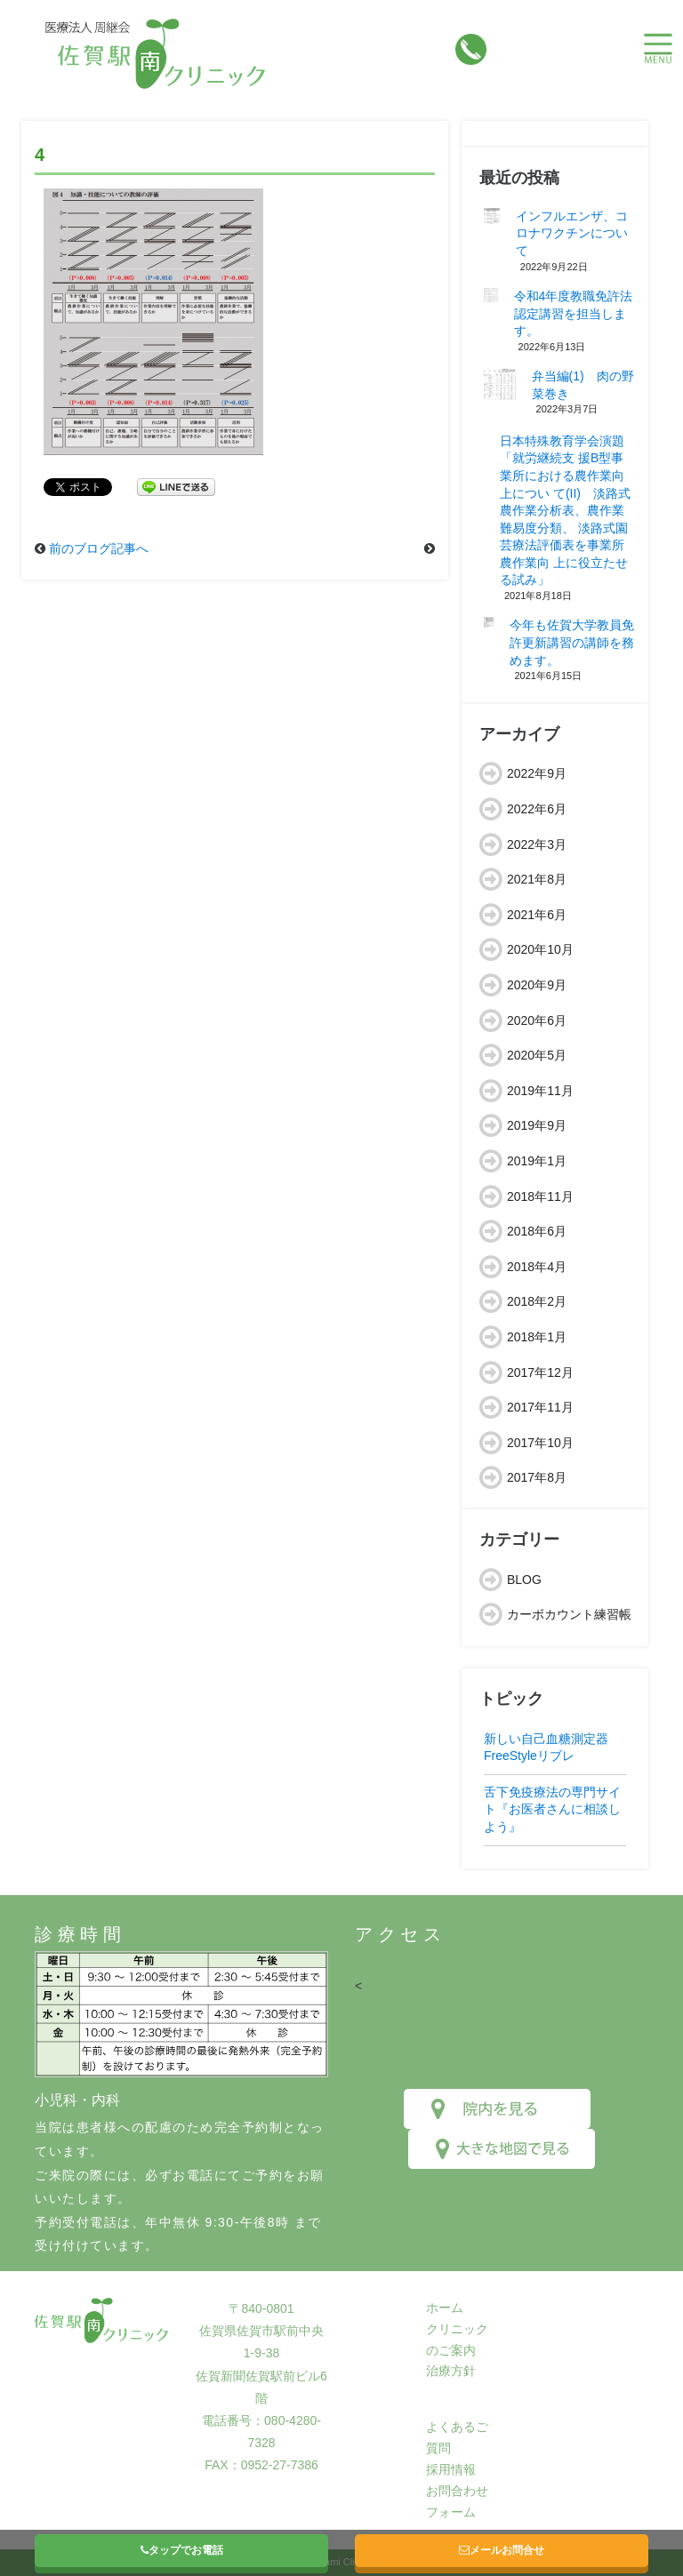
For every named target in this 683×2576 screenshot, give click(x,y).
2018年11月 (540, 1196)
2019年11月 (540, 1091)
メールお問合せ (501, 2550)
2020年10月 (540, 949)
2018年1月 (536, 1337)
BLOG (524, 1579)
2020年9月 (536, 985)
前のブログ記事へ (99, 548)
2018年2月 (536, 1301)
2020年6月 (536, 1020)
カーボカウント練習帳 (569, 1614)
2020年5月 (536, 1055)
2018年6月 (536, 1231)
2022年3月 (536, 844)
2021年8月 (536, 879)
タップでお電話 (182, 2550)
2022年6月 (536, 809)
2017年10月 (540, 1443)
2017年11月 (540, 1407)
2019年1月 (536, 1161)
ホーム (444, 2307)
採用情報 (451, 2469)
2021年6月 (536, 915)
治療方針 (451, 2371)
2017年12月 (540, 1372)
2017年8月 (536, 1477)
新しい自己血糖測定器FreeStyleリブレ (546, 1748)
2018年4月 (536, 1267)
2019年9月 (536, 1125)
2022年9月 (536, 773)
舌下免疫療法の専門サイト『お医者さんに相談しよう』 (552, 1809)
